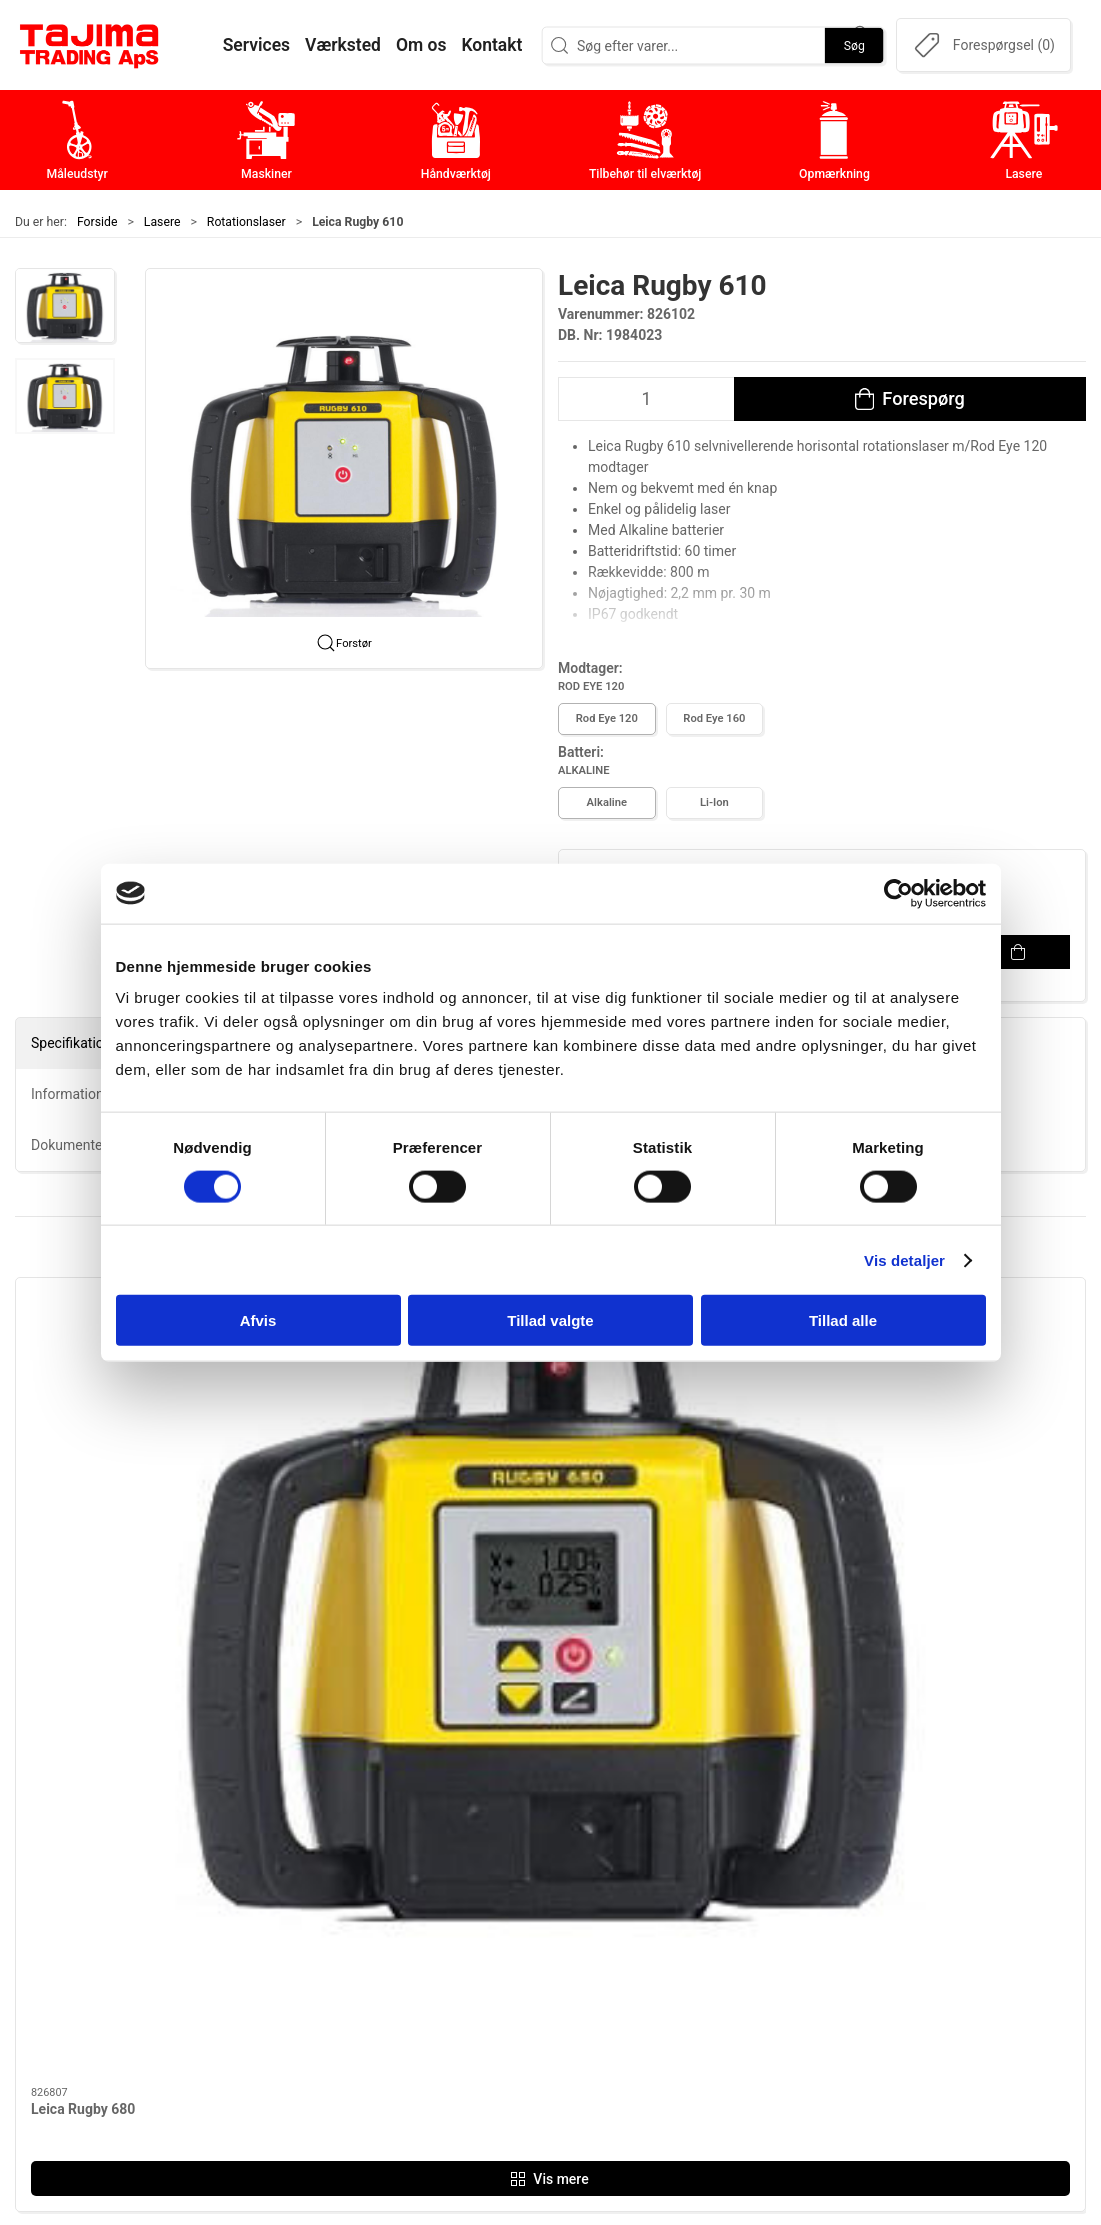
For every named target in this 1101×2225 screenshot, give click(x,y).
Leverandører (814, 1949)
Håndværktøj (456, 1918)
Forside (97, 222)
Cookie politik (816, 2042)
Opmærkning (456, 1980)
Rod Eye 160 (714, 718)
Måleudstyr (450, 1856)
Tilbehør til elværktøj (483, 1949)
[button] (65, 306)
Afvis (258, 1320)
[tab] (538, 1638)
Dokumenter (811, 1980)
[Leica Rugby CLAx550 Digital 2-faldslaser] (958, 1377)
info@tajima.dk (256, 1996)
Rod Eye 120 (607, 718)
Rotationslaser (246, 222)
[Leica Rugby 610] (415, 1377)
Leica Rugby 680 (83, 1497)
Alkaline (607, 802)
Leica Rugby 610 (355, 1497)
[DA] (90, 45)
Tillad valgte (550, 1320)
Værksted (802, 1918)
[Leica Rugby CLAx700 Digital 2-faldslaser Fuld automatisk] (687, 1377)
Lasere (162, 222)
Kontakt (795, 1887)
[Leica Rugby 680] (143, 1377)
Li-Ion (714, 802)
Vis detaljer (904, 1259)
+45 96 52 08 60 (259, 1975)
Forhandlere (810, 2011)
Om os (790, 1856)
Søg (854, 45)
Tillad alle (843, 1320)
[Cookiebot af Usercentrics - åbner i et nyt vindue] (898, 893)
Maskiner (443, 1887)
